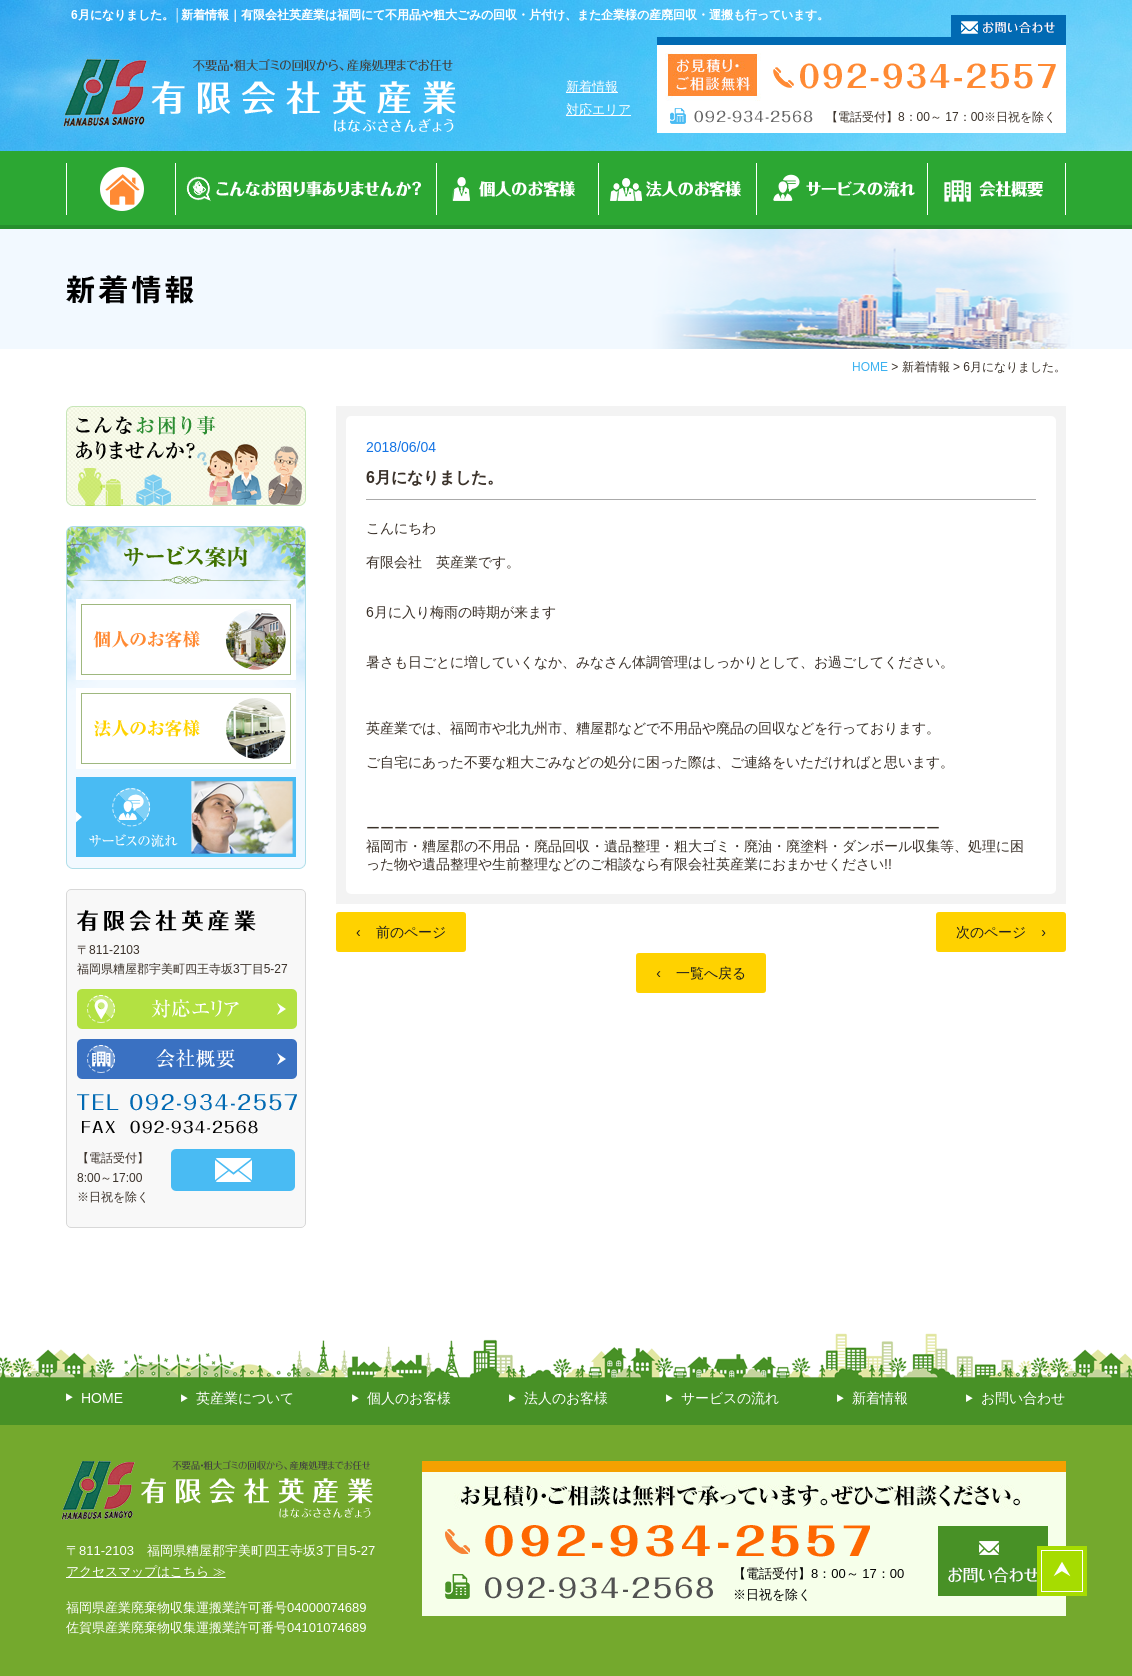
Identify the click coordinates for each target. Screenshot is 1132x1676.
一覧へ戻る (701, 973)
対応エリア (598, 109)
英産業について (245, 1398)
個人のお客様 (409, 1398)
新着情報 (592, 86)
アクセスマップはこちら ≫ (146, 1571)
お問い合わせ (1023, 1398)
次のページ (1001, 932)
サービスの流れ (730, 1398)
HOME (870, 367)
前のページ (401, 932)
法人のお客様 (566, 1398)
